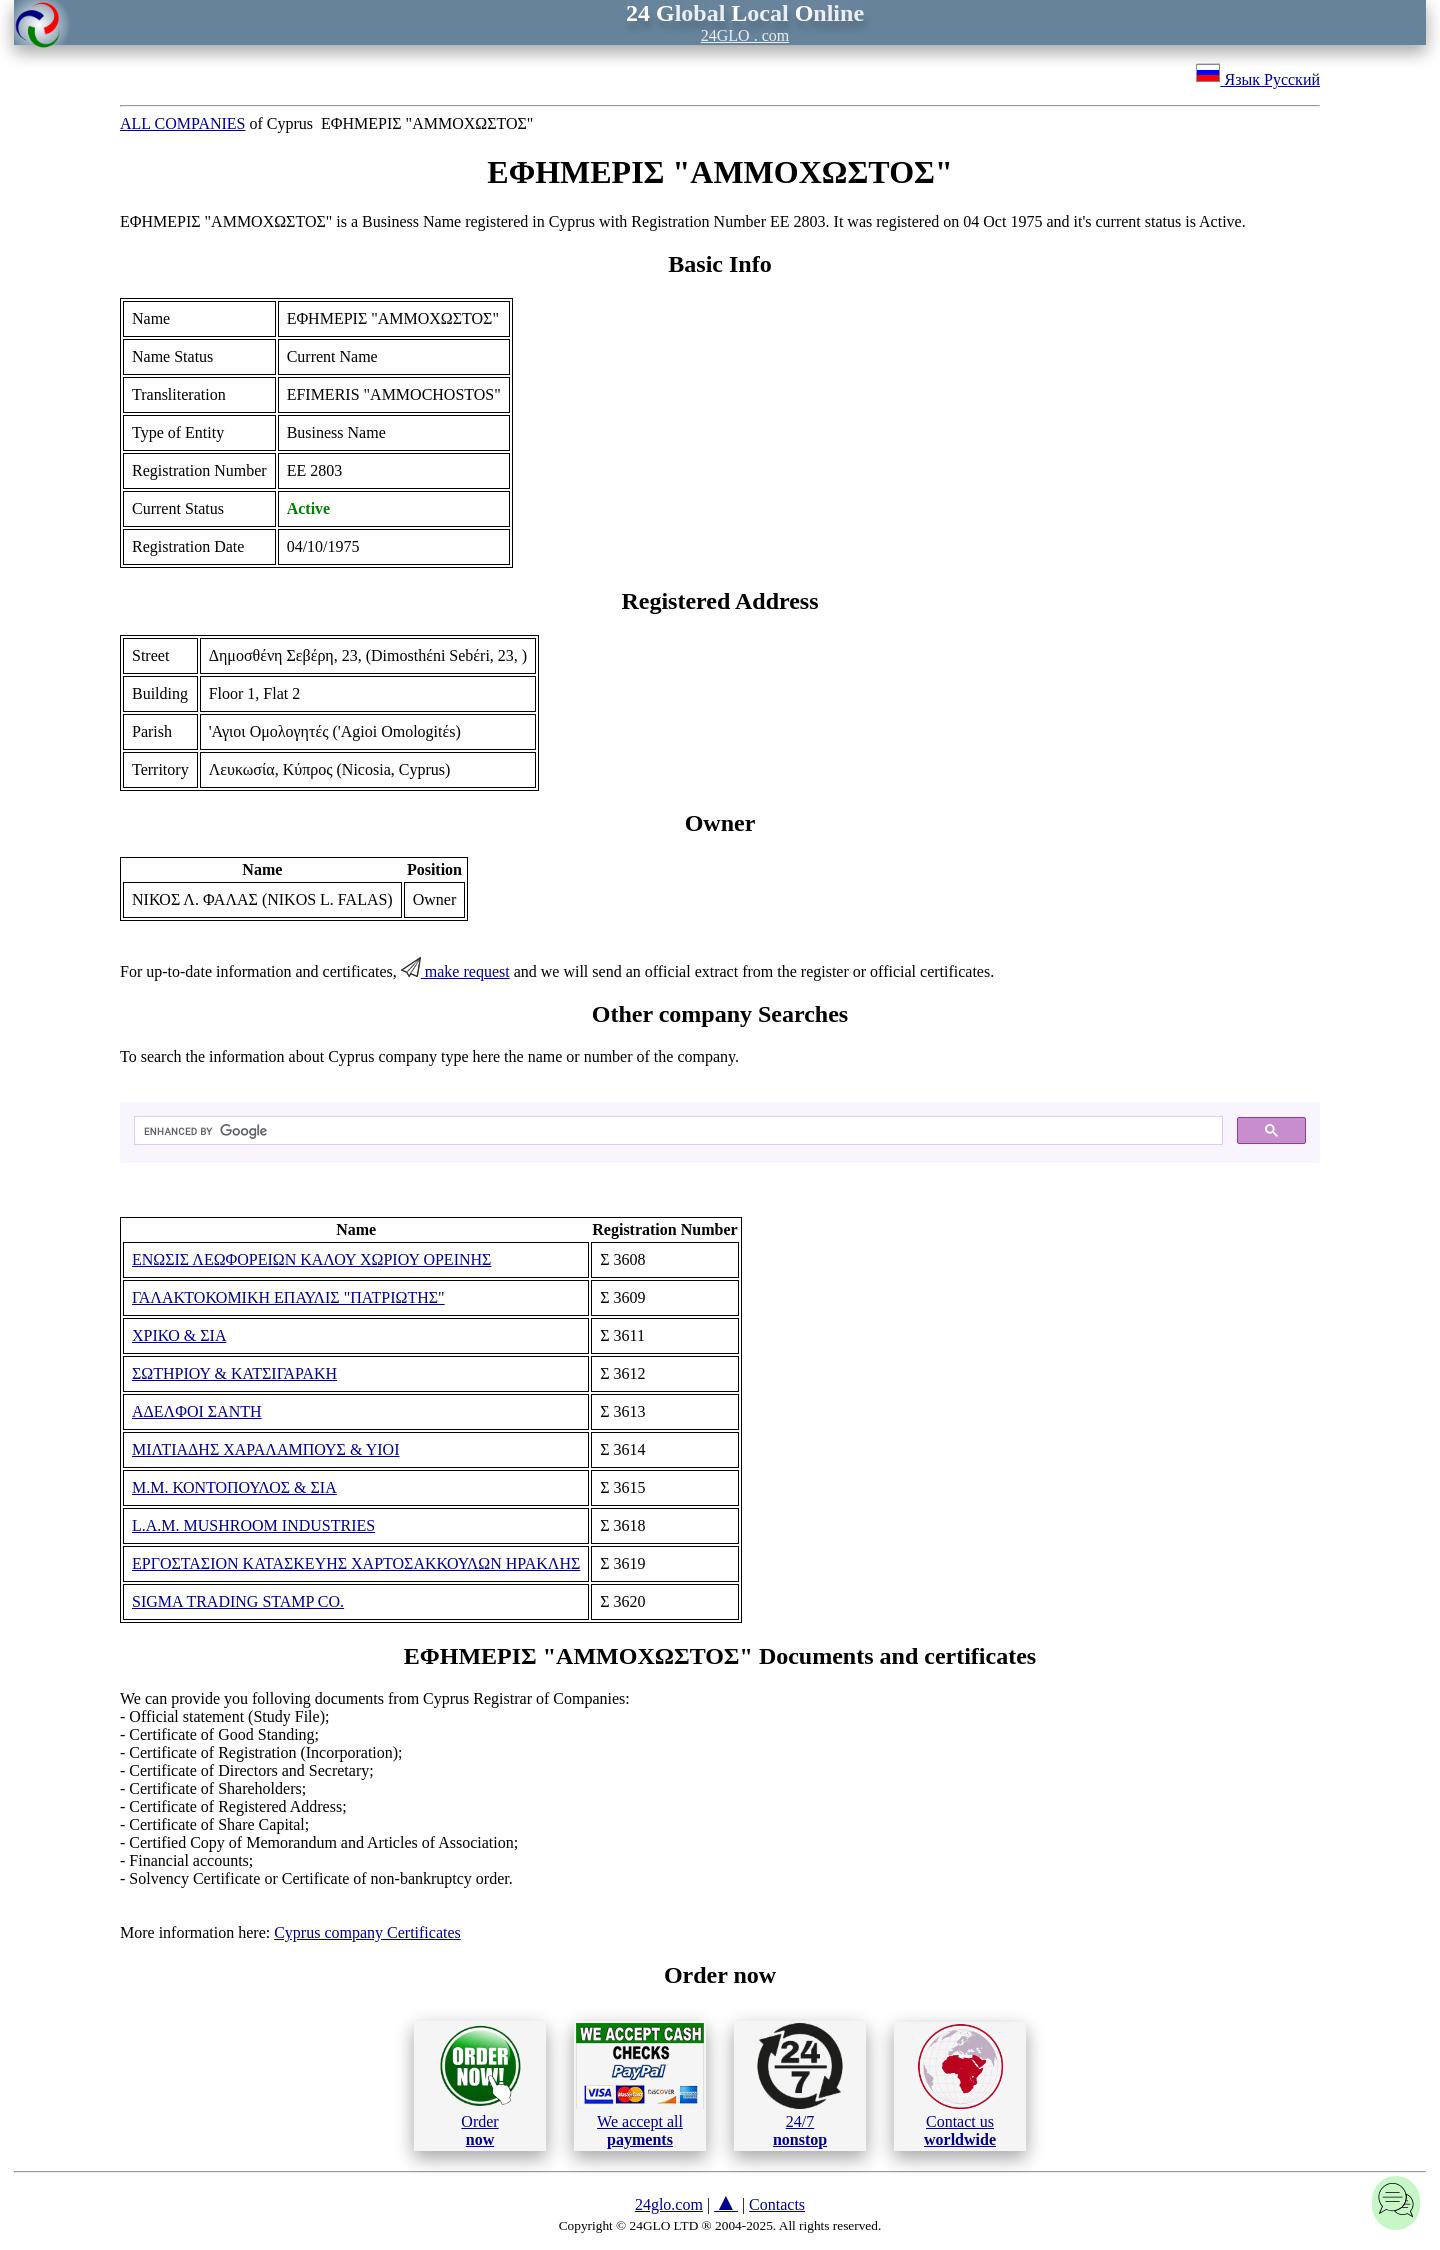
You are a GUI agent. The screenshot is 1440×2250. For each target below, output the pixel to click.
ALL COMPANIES (183, 123)
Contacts (777, 2204)
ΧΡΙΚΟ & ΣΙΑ (179, 1335)
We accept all (640, 2085)
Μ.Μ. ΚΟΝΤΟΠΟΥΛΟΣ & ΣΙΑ (234, 1487)
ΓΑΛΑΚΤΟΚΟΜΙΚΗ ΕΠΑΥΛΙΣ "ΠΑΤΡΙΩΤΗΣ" (288, 1297)
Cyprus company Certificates (367, 1932)
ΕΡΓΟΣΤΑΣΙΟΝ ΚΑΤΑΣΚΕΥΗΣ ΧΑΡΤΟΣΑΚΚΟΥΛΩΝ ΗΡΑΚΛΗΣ (356, 1563)
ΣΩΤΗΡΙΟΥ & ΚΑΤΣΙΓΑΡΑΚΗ (234, 1373)
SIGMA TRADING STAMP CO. (238, 1601)
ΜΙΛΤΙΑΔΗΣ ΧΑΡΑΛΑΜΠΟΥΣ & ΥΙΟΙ (266, 1449)
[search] (676, 1131)
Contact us (960, 2086)
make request (455, 971)
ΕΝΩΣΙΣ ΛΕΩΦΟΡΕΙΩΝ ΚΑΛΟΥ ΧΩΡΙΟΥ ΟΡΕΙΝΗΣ (311, 1259)
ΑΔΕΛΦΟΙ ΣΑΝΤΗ (197, 1411)
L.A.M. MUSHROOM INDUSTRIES (253, 1525)
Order (480, 2085)
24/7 (800, 2085)
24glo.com (669, 2204)
